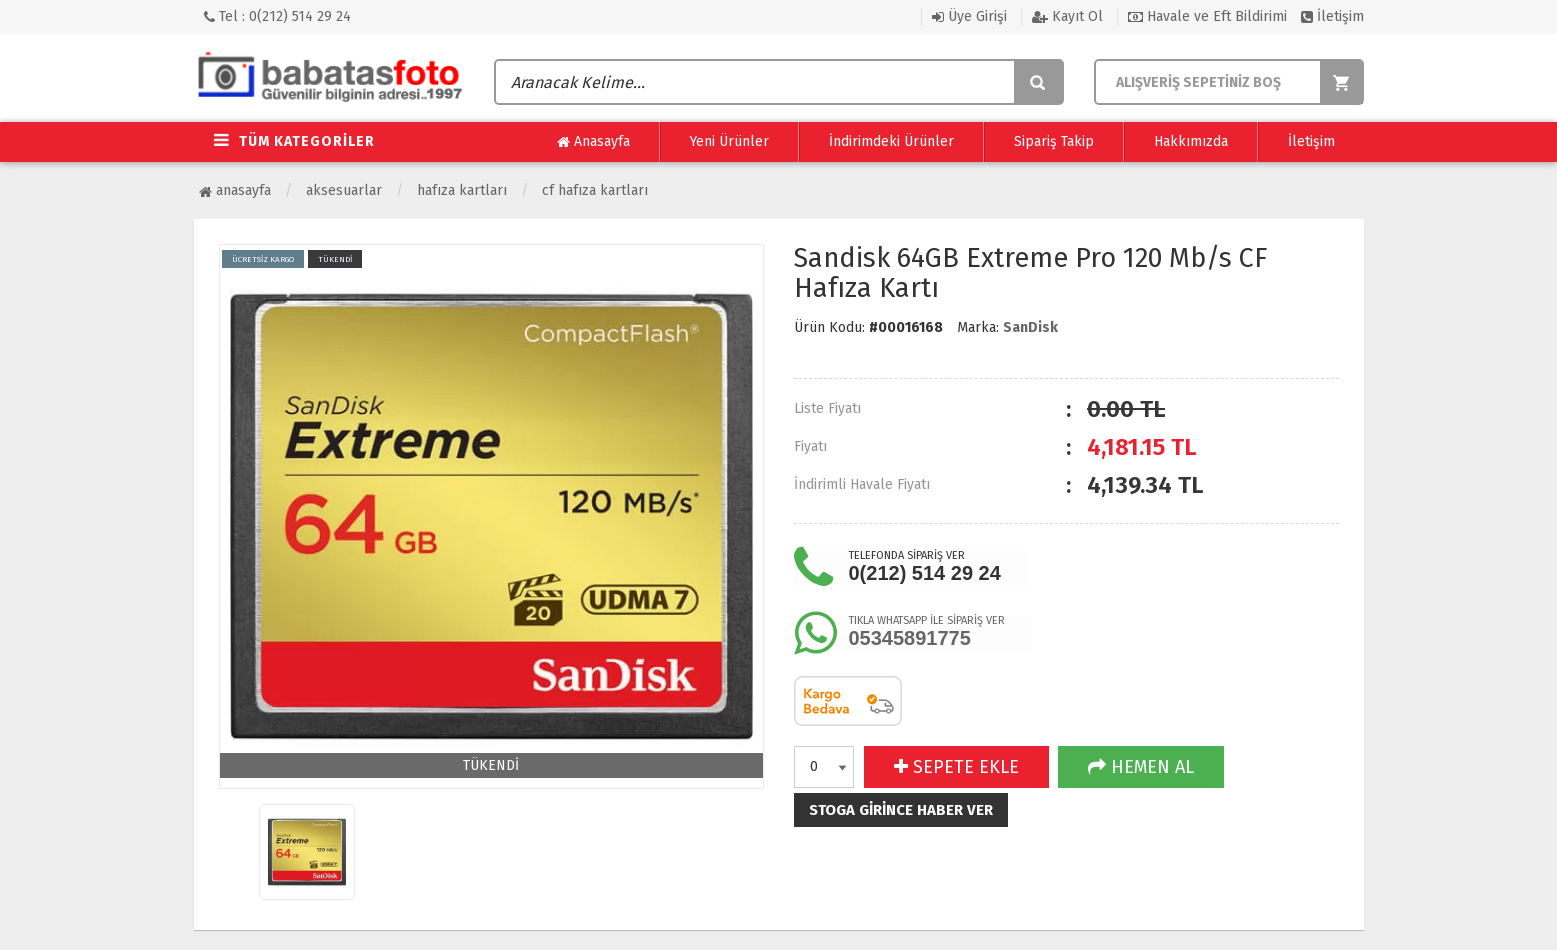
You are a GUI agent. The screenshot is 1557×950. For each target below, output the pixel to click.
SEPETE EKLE (956, 767)
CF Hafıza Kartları (595, 190)
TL (1141, 447)
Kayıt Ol (1067, 16)
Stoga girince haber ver (901, 810)
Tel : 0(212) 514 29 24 (277, 16)
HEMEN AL (1141, 767)
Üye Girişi (969, 16)
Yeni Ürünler (729, 141)
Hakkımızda (1191, 141)
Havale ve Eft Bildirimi (1207, 16)
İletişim (1332, 16)
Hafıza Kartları (462, 190)
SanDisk (1030, 327)
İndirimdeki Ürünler (891, 141)
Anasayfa (593, 142)
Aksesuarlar (344, 190)
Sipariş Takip (1054, 141)
